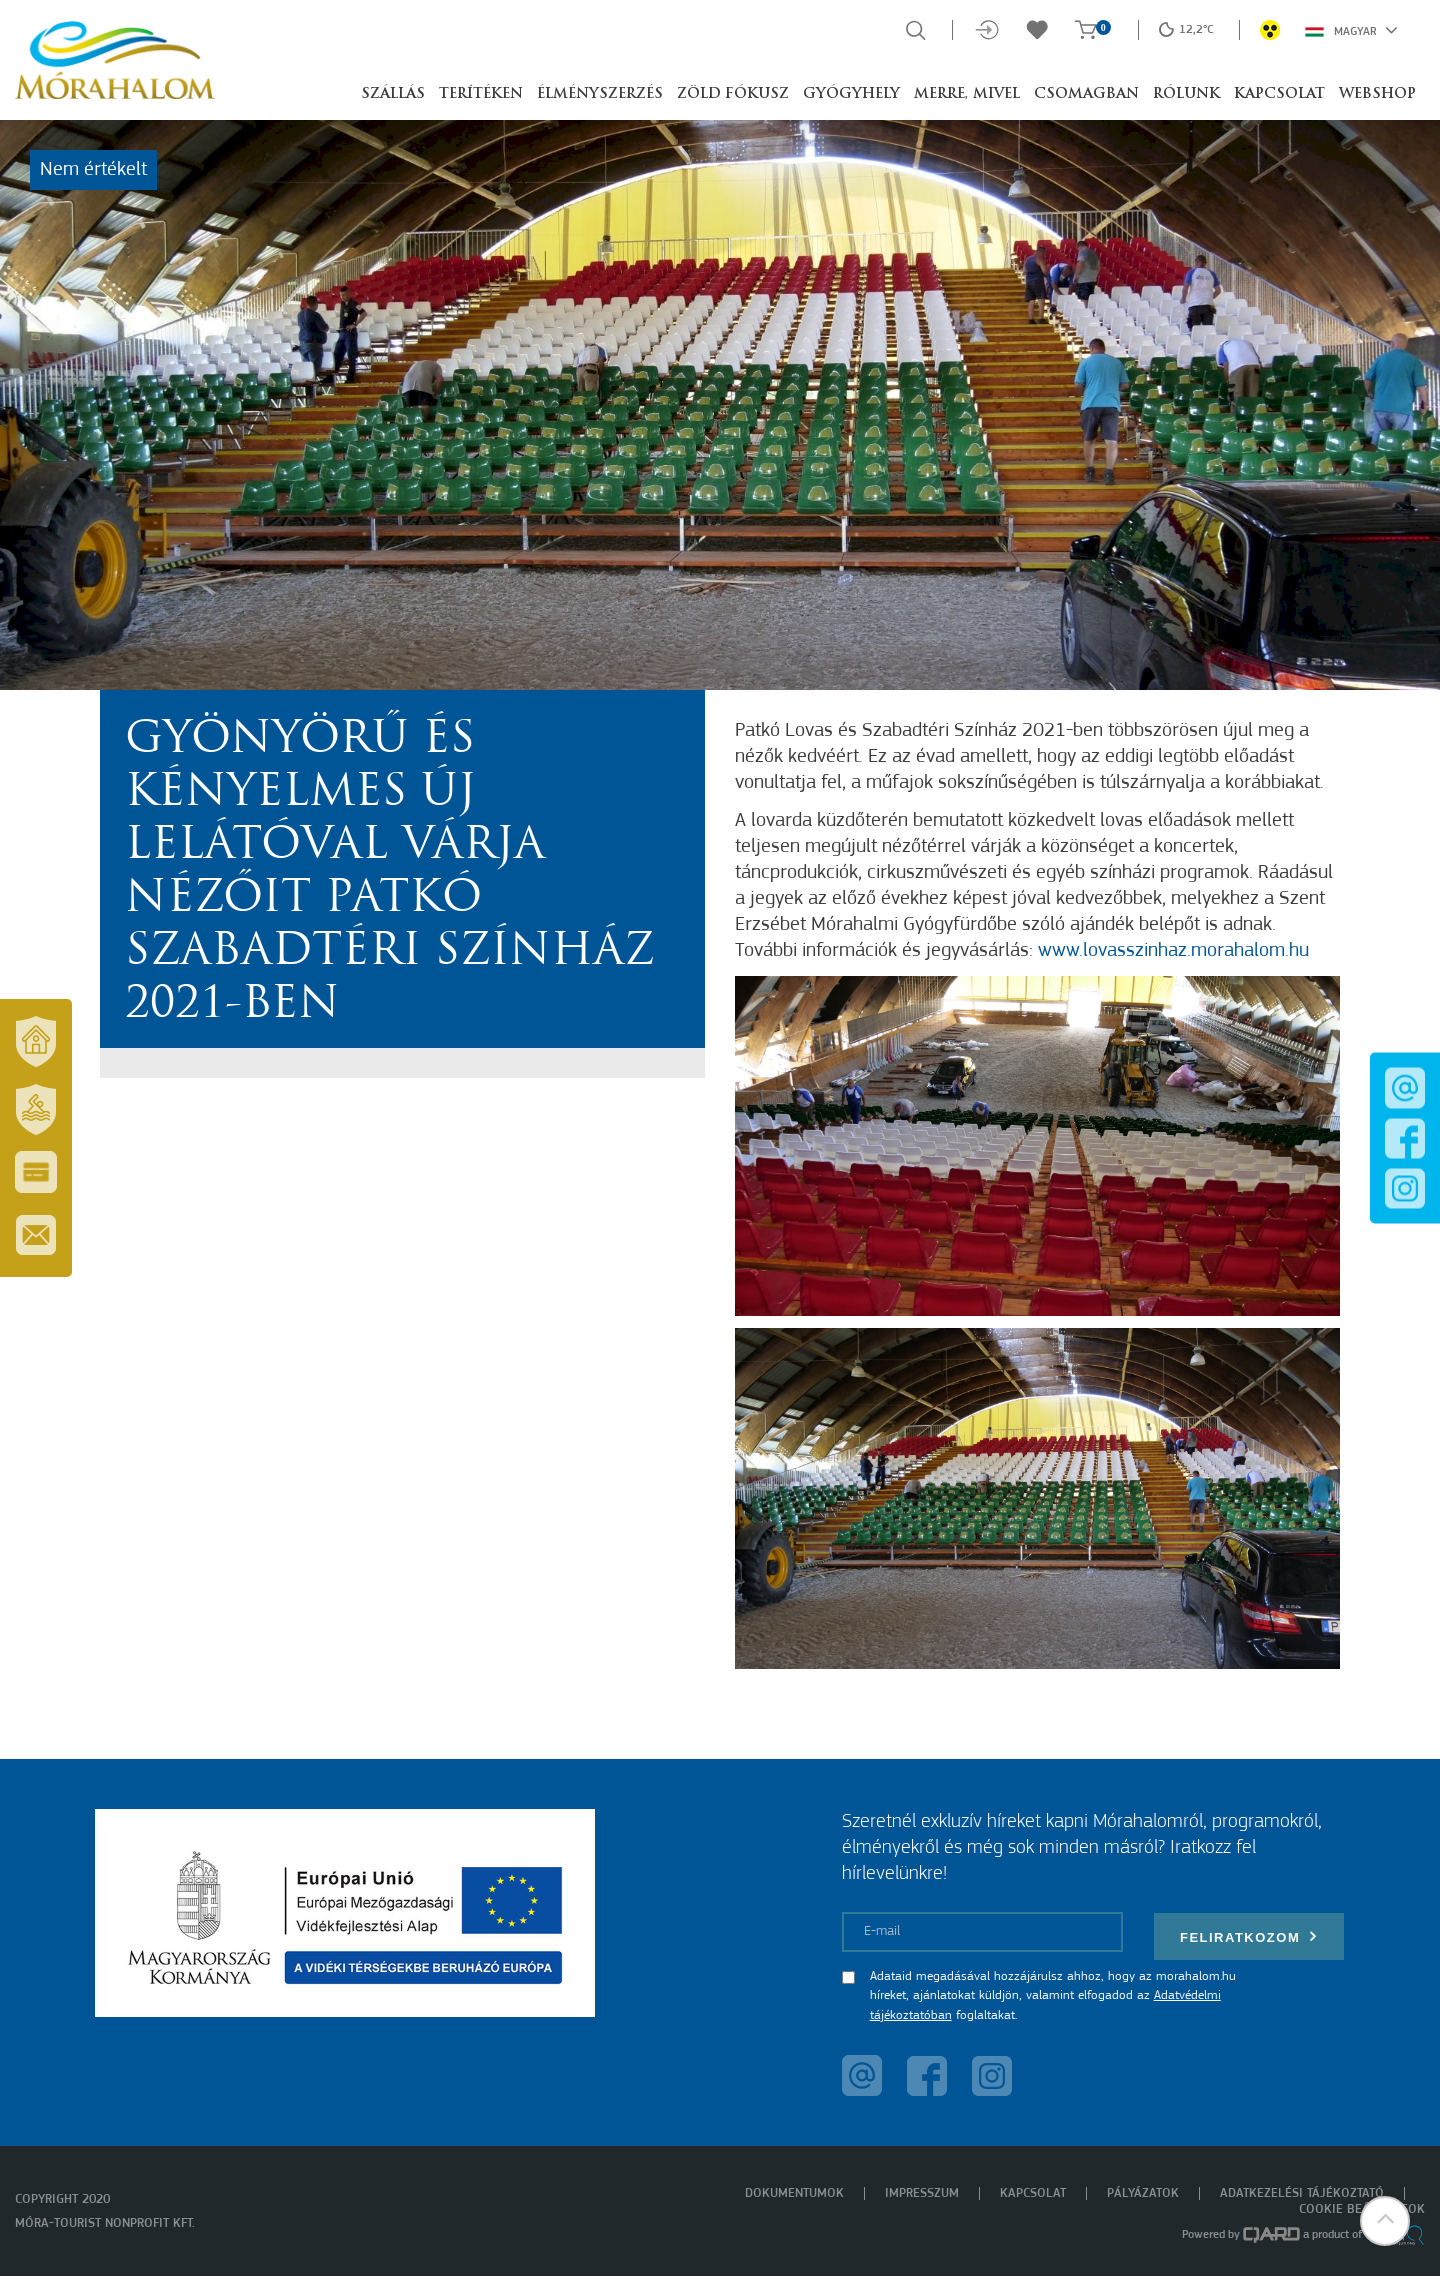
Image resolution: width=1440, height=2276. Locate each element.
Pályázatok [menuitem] (1143, 2193)
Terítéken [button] (481, 94)
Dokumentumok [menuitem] (794, 2193)
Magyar (1351, 30)
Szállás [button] (393, 94)
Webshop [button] (1377, 94)
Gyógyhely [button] (851, 94)
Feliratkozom (1249, 1936)
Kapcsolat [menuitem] (1033, 2193)
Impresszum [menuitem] (922, 2193)
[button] (1385, 2221)
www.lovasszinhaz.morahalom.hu (1173, 951)
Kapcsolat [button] (1279, 94)
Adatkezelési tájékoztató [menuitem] (1302, 2193)
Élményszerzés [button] (600, 94)
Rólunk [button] (1186, 94)
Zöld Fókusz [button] (733, 94)
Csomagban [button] (1086, 94)
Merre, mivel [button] (967, 94)
